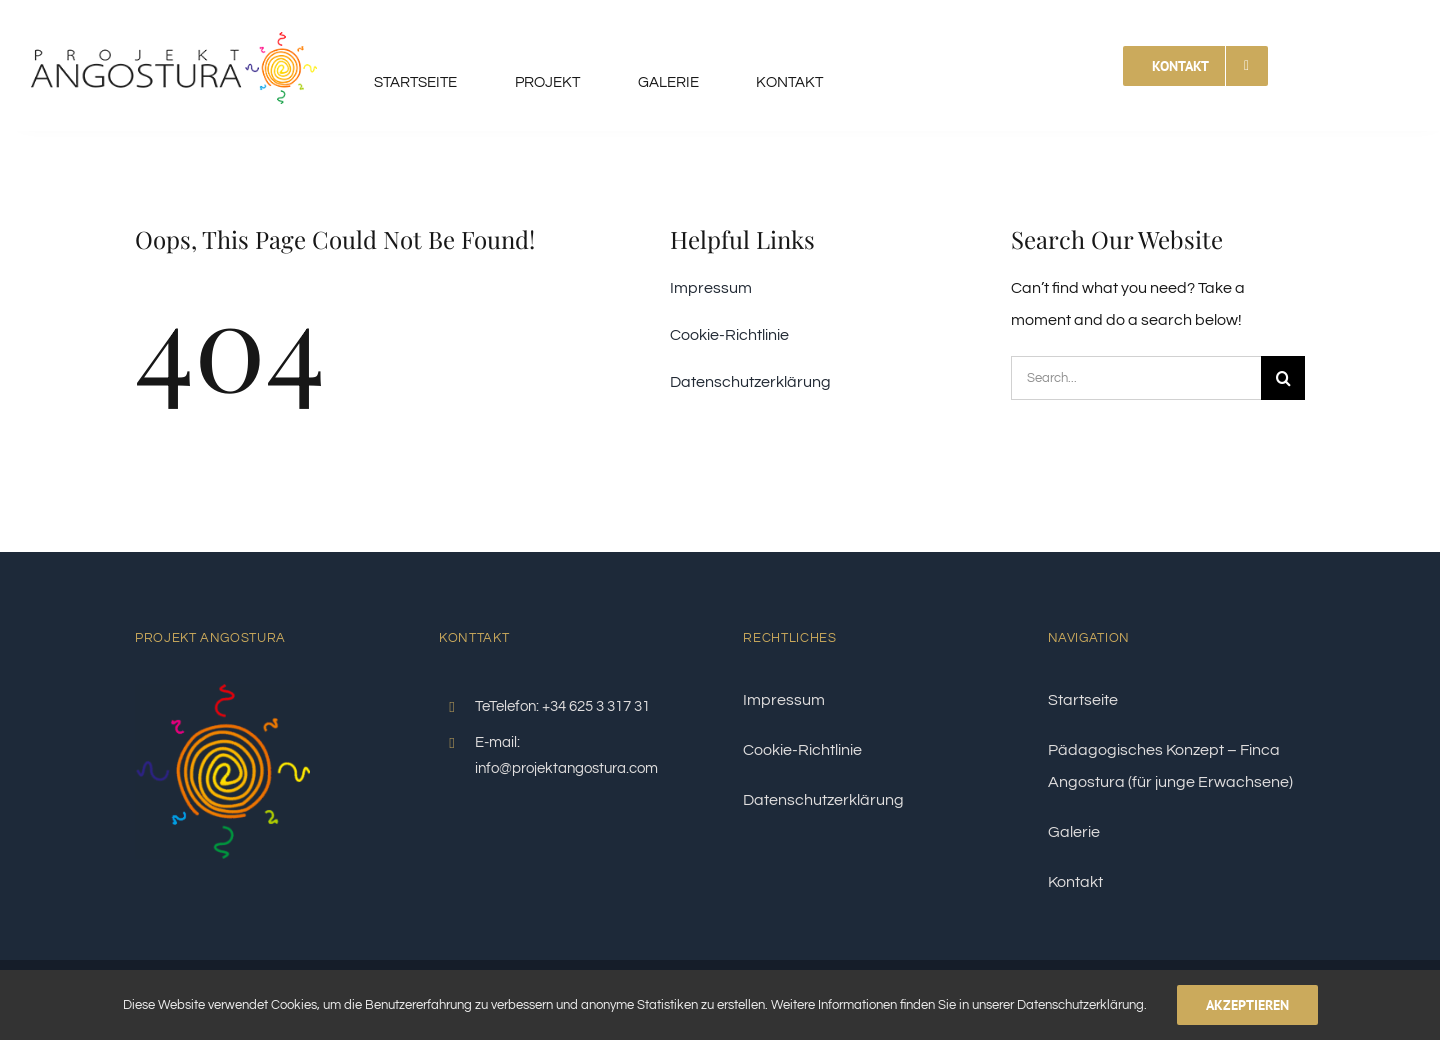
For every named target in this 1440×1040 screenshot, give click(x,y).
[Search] (1283, 378)
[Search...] (1136, 378)
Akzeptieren (1247, 1005)
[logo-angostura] (174, 18)
